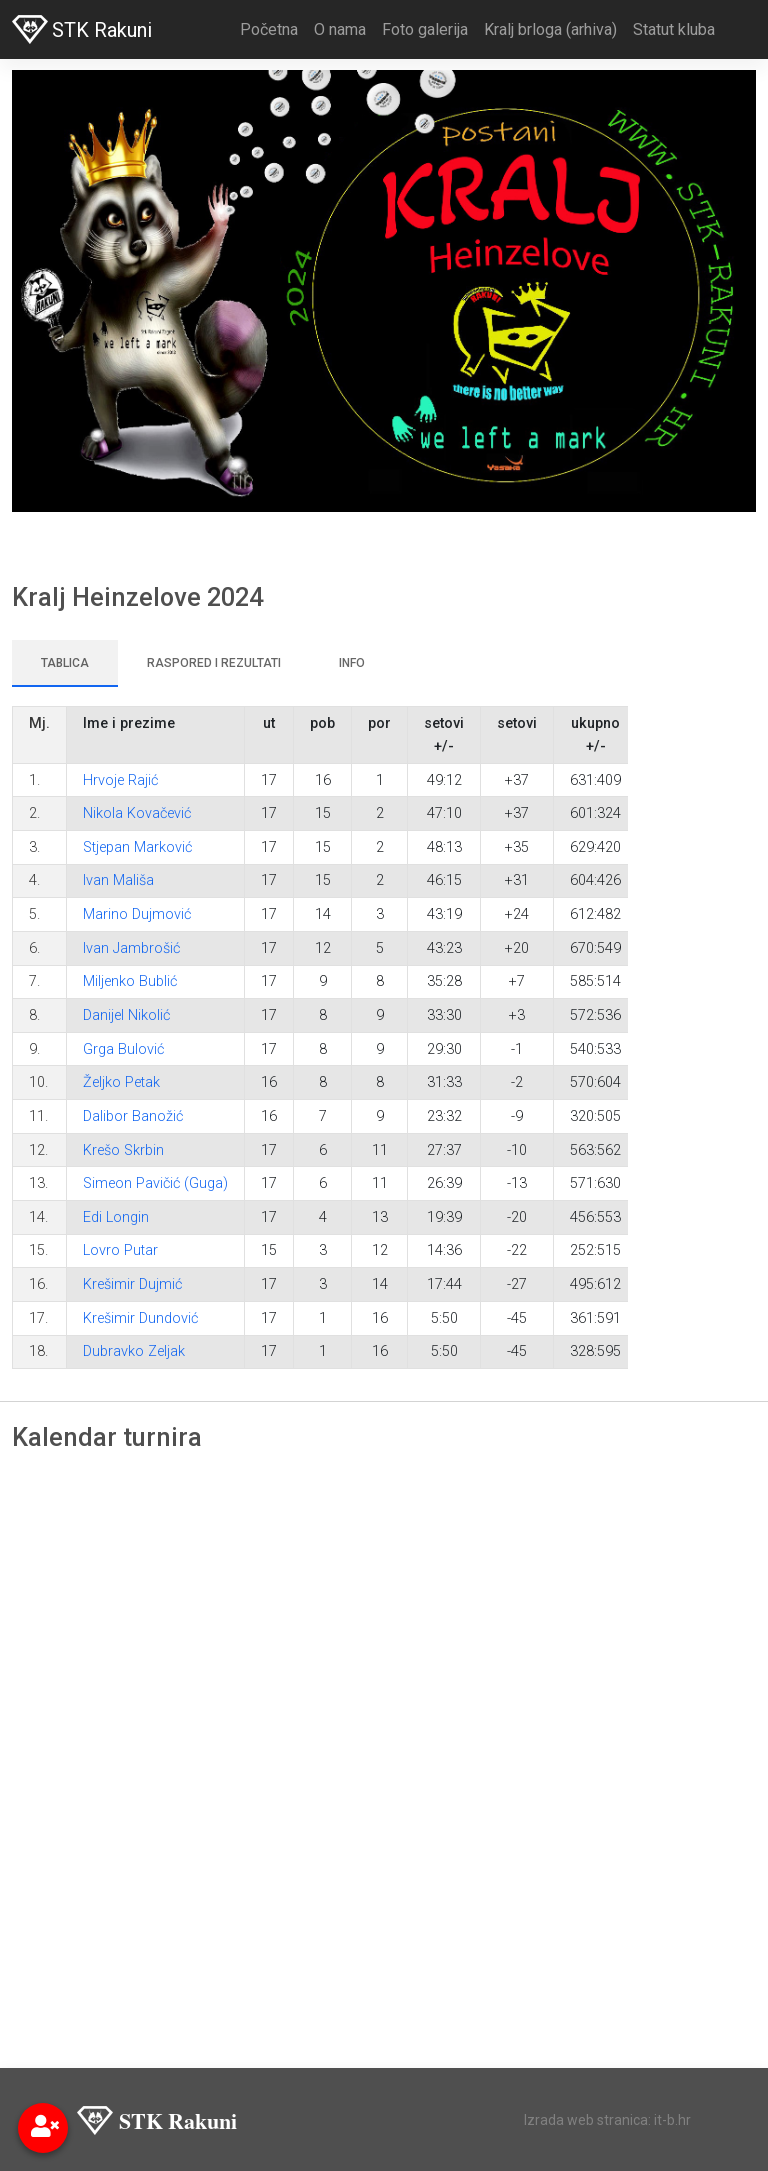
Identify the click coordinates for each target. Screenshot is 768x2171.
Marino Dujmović (137, 914)
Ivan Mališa (118, 880)
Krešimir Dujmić (132, 1284)
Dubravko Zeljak (134, 1351)
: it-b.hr (669, 2120)
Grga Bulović (123, 1049)
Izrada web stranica (586, 2120)
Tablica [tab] (65, 663)
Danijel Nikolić (126, 1015)
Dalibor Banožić (133, 1116)
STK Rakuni (82, 29)
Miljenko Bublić (130, 981)
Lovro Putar (120, 1250)
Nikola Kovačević (137, 813)
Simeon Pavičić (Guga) (155, 1183)
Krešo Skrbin (123, 1150)
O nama (340, 29)
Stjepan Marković (137, 847)
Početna (269, 29)
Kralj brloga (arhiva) (550, 29)
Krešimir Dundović (140, 1318)
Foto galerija (425, 29)
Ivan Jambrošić (131, 948)
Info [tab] (352, 663)
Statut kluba (674, 29)
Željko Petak (121, 1082)
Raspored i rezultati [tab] (214, 663)
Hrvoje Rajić (120, 780)
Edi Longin (116, 1217)
